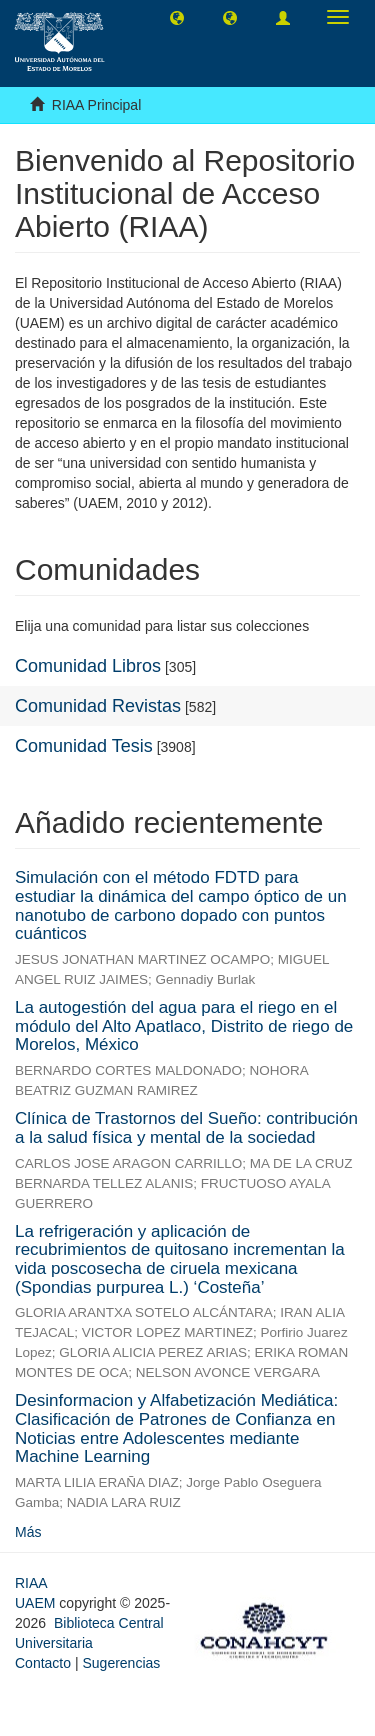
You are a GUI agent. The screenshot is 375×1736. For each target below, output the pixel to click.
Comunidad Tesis (84, 746)
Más (28, 1532)
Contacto (43, 1663)
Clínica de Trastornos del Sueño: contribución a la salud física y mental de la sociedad (186, 1128)
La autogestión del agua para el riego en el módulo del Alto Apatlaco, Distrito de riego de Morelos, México (184, 1026)
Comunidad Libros (88, 666)
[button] (177, 17)
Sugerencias (121, 1663)
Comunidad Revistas (98, 706)
